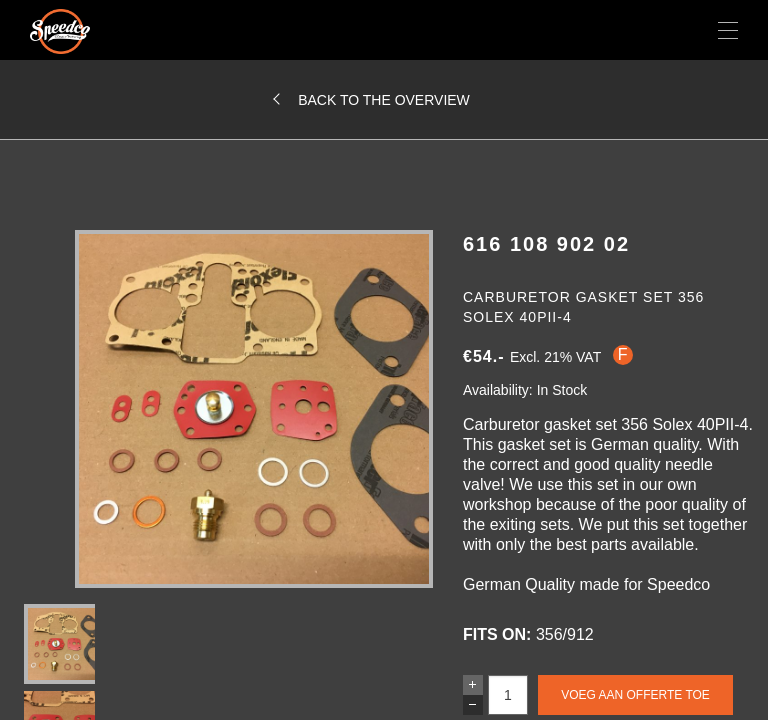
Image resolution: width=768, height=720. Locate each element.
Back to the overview (384, 100)
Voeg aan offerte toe (635, 695)
